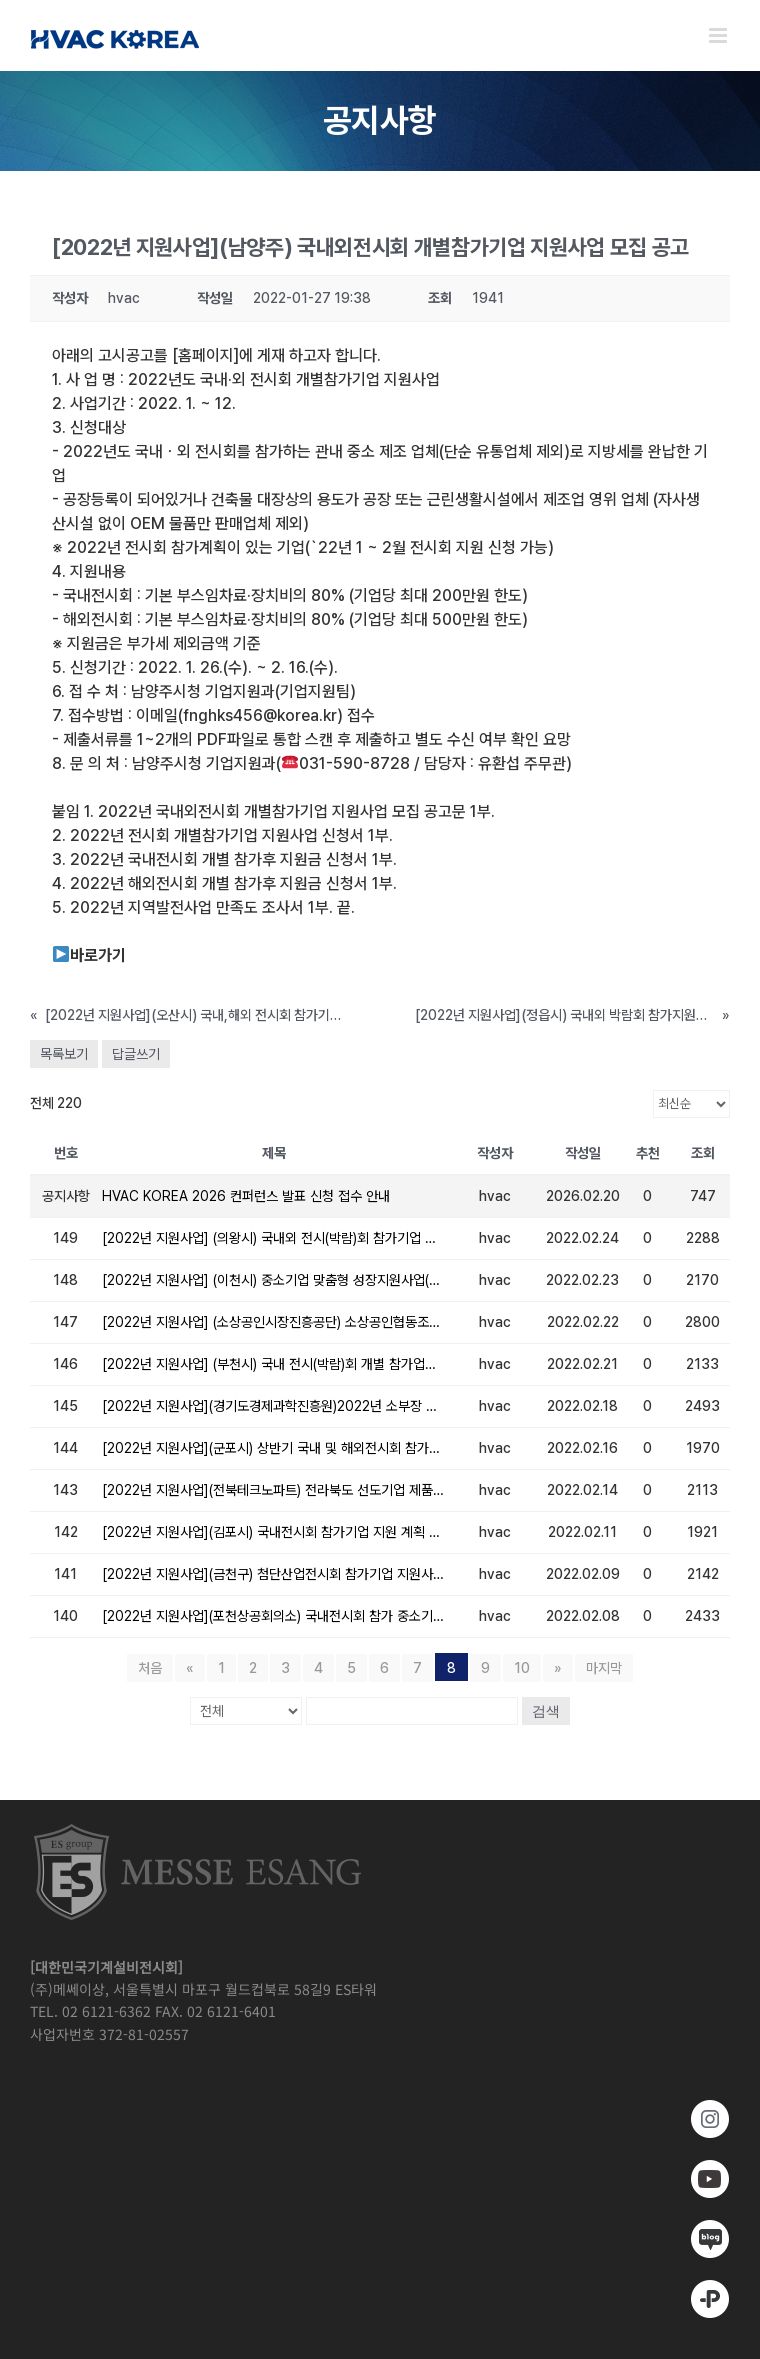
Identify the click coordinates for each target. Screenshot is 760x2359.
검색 (546, 1711)
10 (522, 1668)
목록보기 (64, 1054)
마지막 (604, 1668)
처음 (150, 1668)
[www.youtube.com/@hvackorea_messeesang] (380, 2179)
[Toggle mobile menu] (719, 35)
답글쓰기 (136, 1054)
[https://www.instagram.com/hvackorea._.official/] (380, 2119)
